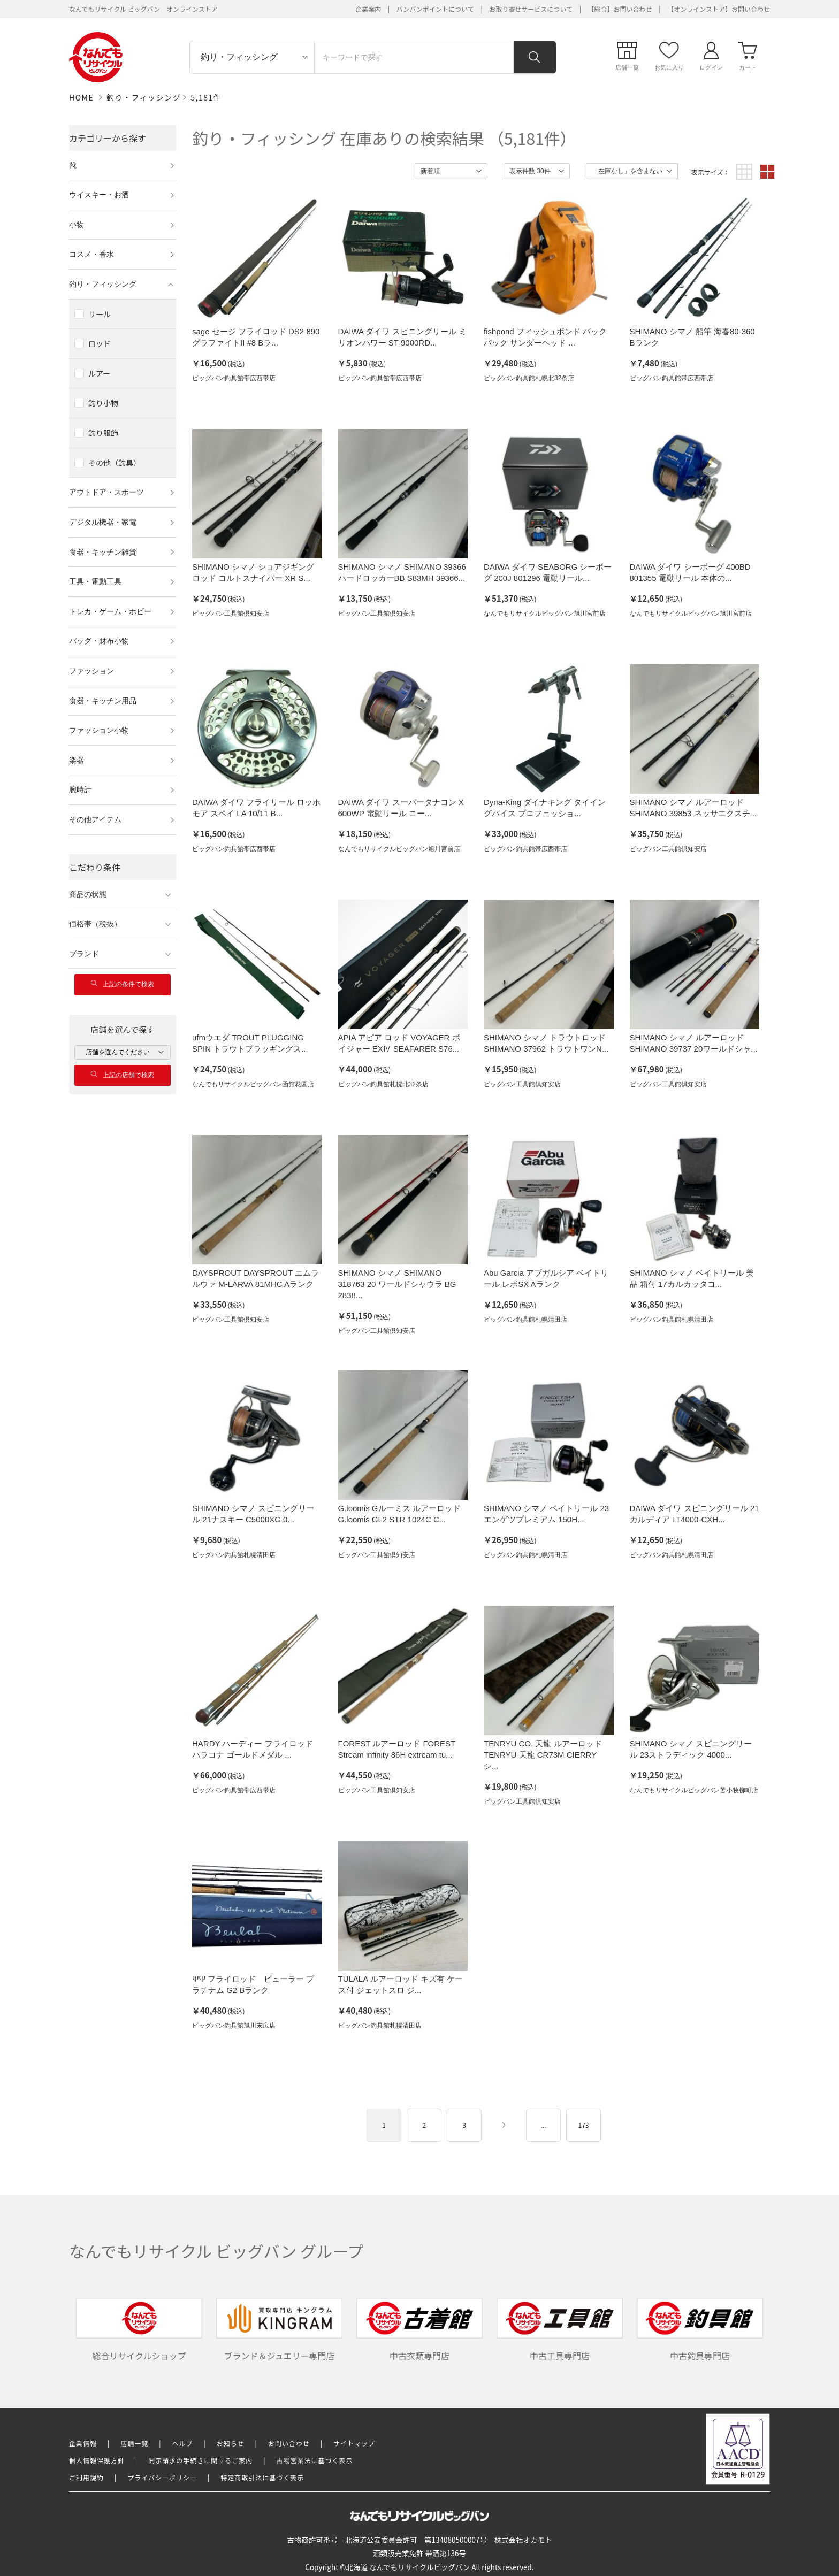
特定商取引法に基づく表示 (262, 2477)
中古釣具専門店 (700, 2330)
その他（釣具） (114, 462)
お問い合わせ (289, 2443)
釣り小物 (103, 402)
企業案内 (368, 8)
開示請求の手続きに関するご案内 (200, 2460)
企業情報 (83, 2443)
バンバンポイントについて (435, 8)
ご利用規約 (86, 2477)
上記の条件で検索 (122, 984)
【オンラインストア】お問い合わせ (718, 8)
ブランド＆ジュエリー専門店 (279, 2330)
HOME (81, 97)
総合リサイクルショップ (139, 2330)
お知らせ (231, 2443)
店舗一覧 (134, 2443)
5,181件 (206, 97)
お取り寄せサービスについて (531, 8)
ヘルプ (182, 2443)
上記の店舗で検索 (122, 1075)
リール (99, 314)
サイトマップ (354, 2443)
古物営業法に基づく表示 (315, 2460)
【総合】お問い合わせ (620, 8)
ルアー (99, 373)
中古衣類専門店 (419, 2330)
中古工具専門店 (560, 2330)
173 (583, 2124)
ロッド (99, 343)
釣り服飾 (103, 432)
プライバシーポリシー (162, 2477)
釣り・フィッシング (143, 97)
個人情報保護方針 (97, 2460)
